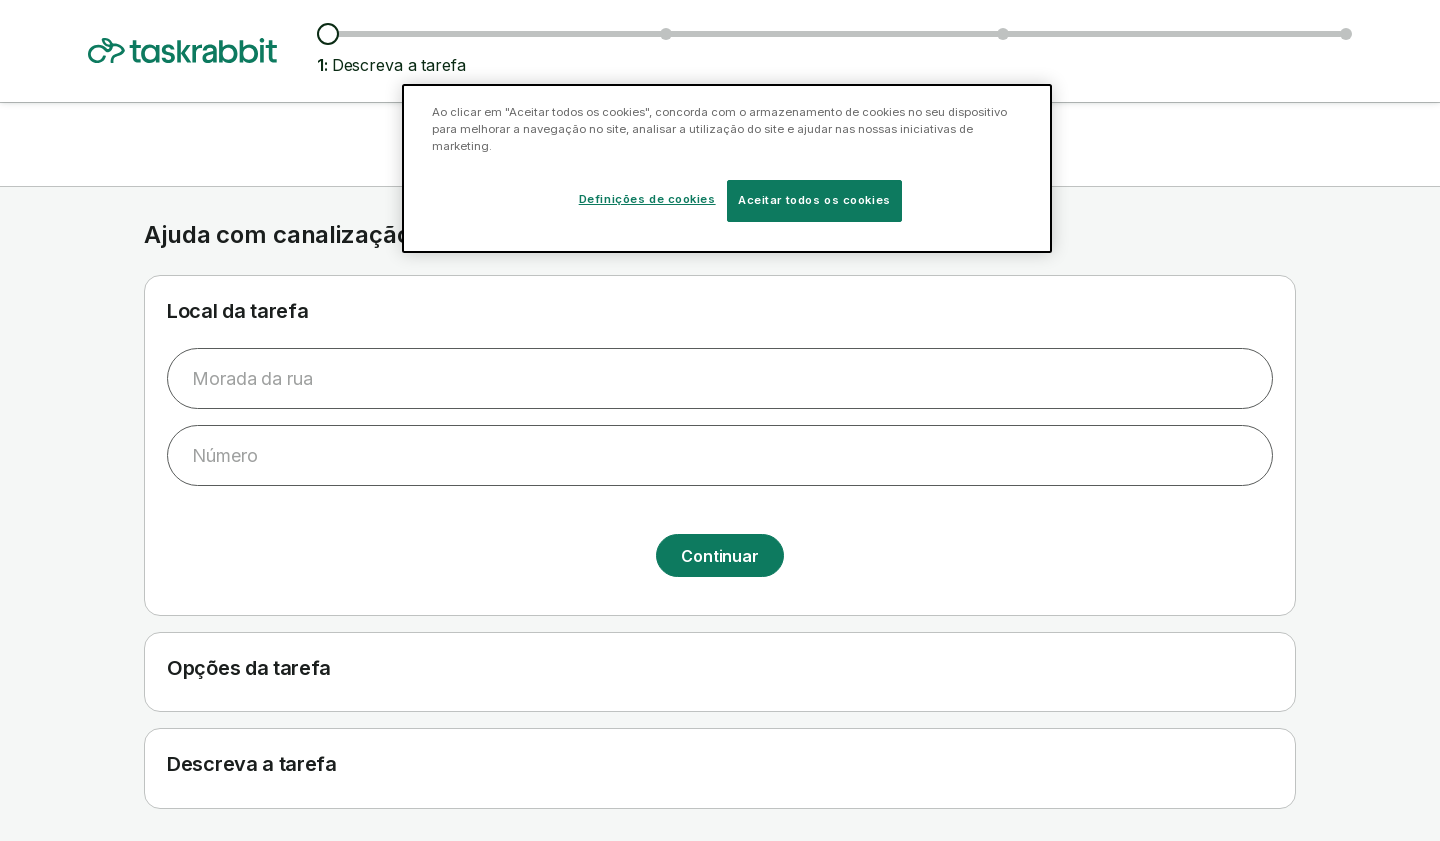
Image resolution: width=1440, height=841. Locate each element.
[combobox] (720, 378)
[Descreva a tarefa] (328, 34)
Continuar (720, 556)
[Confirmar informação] (1346, 34)
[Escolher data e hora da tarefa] (1003, 34)
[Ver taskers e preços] (666, 34)
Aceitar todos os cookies (814, 200)
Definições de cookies (647, 199)
